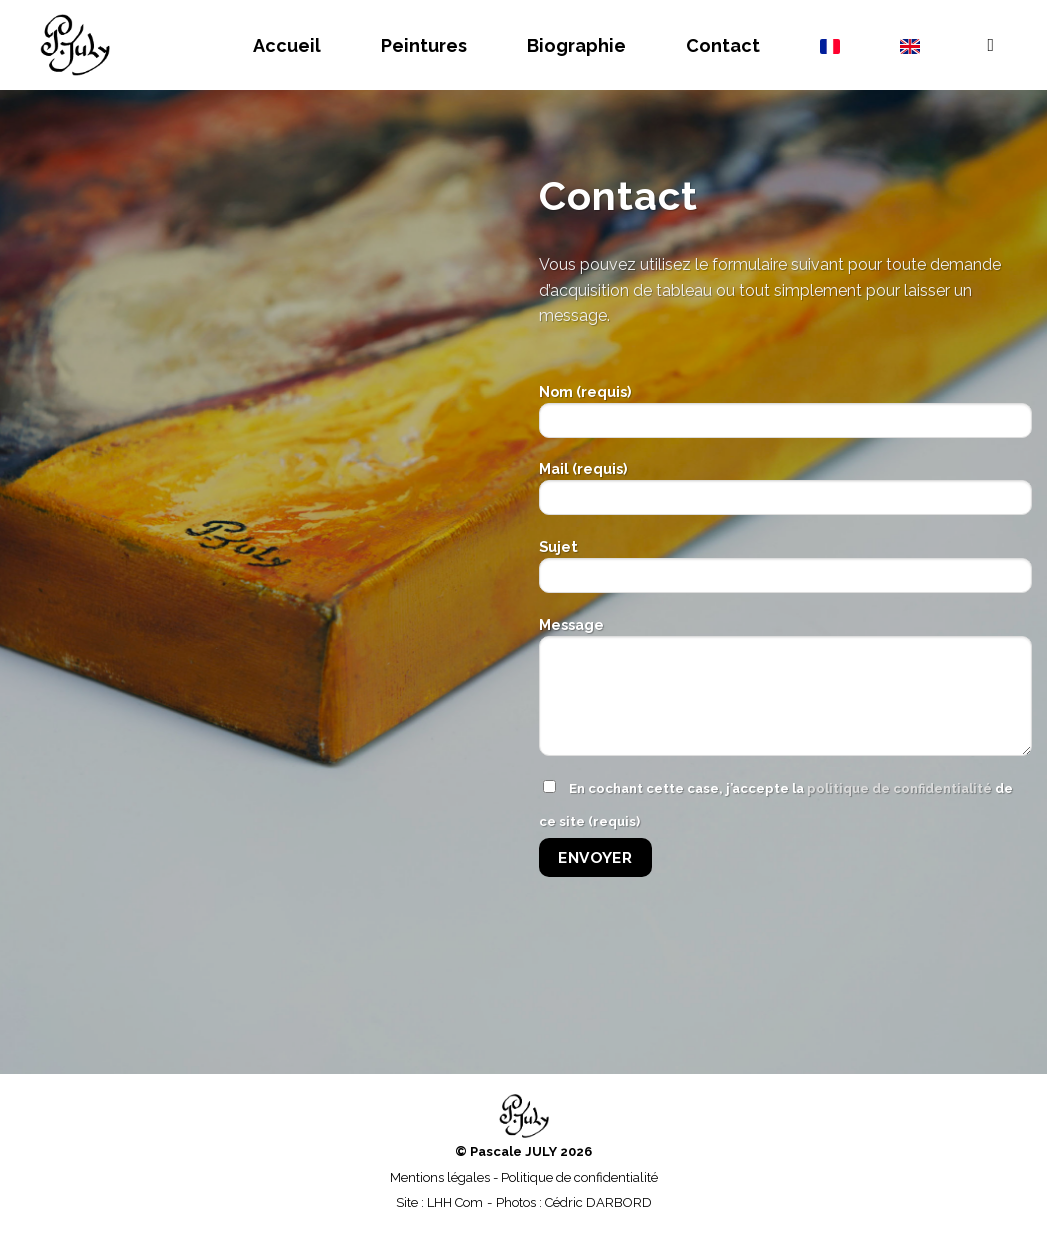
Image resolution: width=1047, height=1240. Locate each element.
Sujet (786, 572)
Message (786, 693)
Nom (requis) (786, 417)
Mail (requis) (786, 494)
